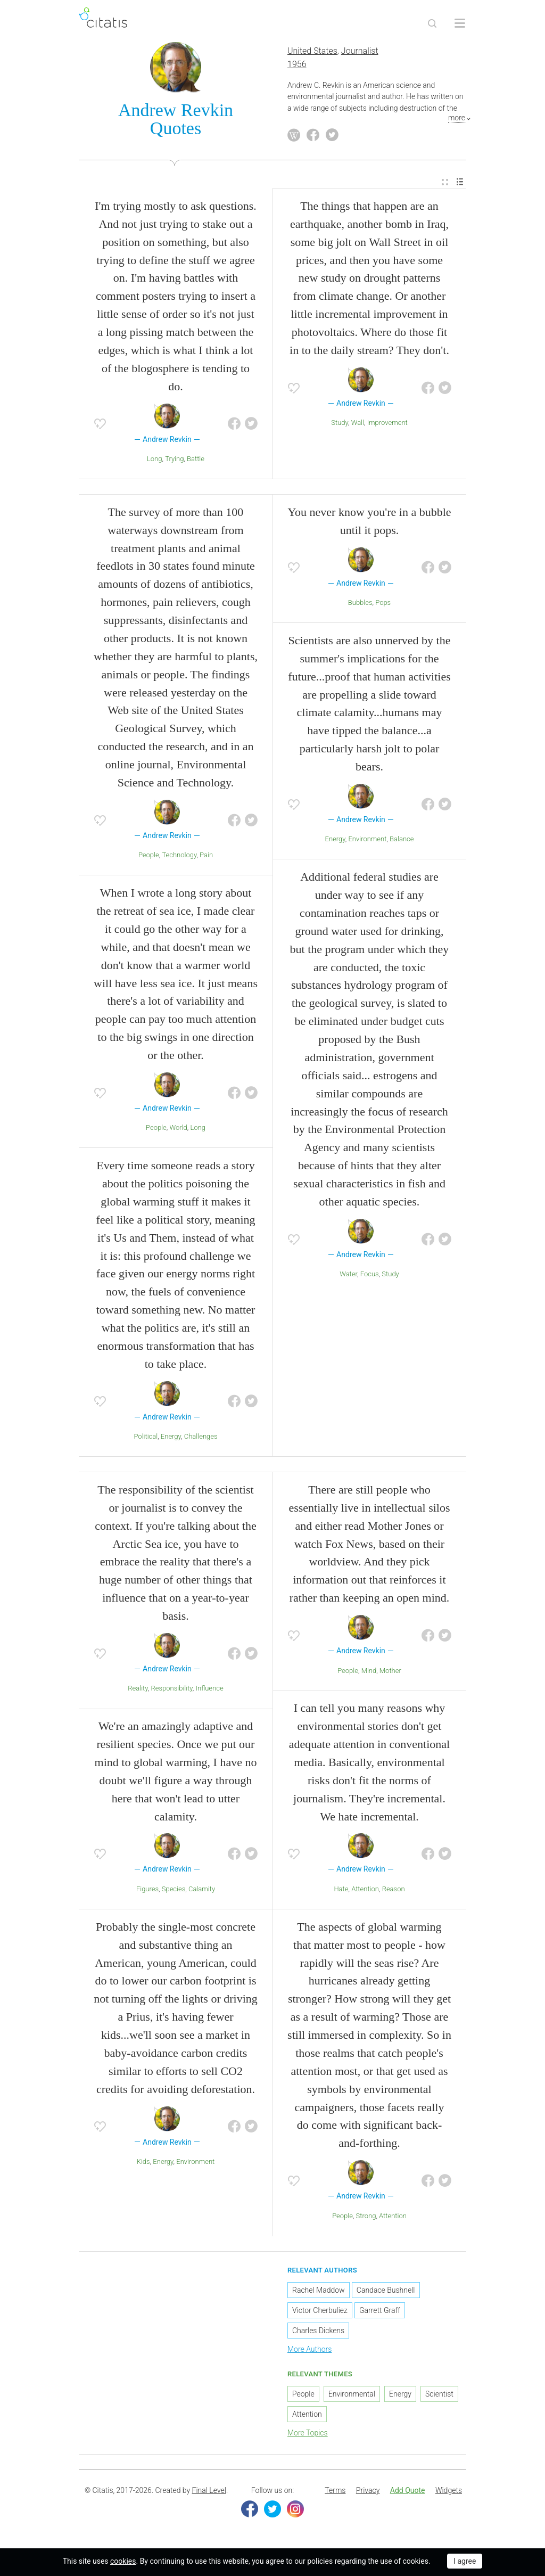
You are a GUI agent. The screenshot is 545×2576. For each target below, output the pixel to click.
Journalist (359, 56)
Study (339, 428)
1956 (297, 69)
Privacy (367, 2495)
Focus (369, 1279)
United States (312, 56)
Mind (369, 1675)
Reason (393, 1894)
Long (154, 463)
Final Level (209, 2495)
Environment (367, 844)
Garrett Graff (379, 2315)
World (178, 1133)
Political (146, 1441)
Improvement (387, 428)
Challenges (201, 1441)
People (148, 860)
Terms (335, 2495)
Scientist (439, 2398)
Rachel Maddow (318, 2295)
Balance (402, 844)
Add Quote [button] (407, 2495)
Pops (383, 607)
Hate (341, 1894)
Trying (174, 463)
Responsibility (171, 1693)
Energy (171, 1441)
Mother (390, 1675)
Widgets (448, 2495)
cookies (123, 2561)
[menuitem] (445, 187)
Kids (143, 2166)
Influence (210, 1693)
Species (174, 1894)
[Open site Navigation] (459, 23)
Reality (137, 1693)
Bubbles (360, 607)
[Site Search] (432, 23)
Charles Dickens (318, 2335)
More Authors (309, 2354)
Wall (357, 428)
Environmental (351, 2398)
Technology (179, 860)
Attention (365, 1894)
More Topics (307, 2437)
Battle (195, 463)
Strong (366, 2221)
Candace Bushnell (386, 2295)
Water (348, 1279)
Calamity (201, 1894)
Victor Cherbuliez (320, 2315)
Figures (147, 1894)
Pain (206, 860)
